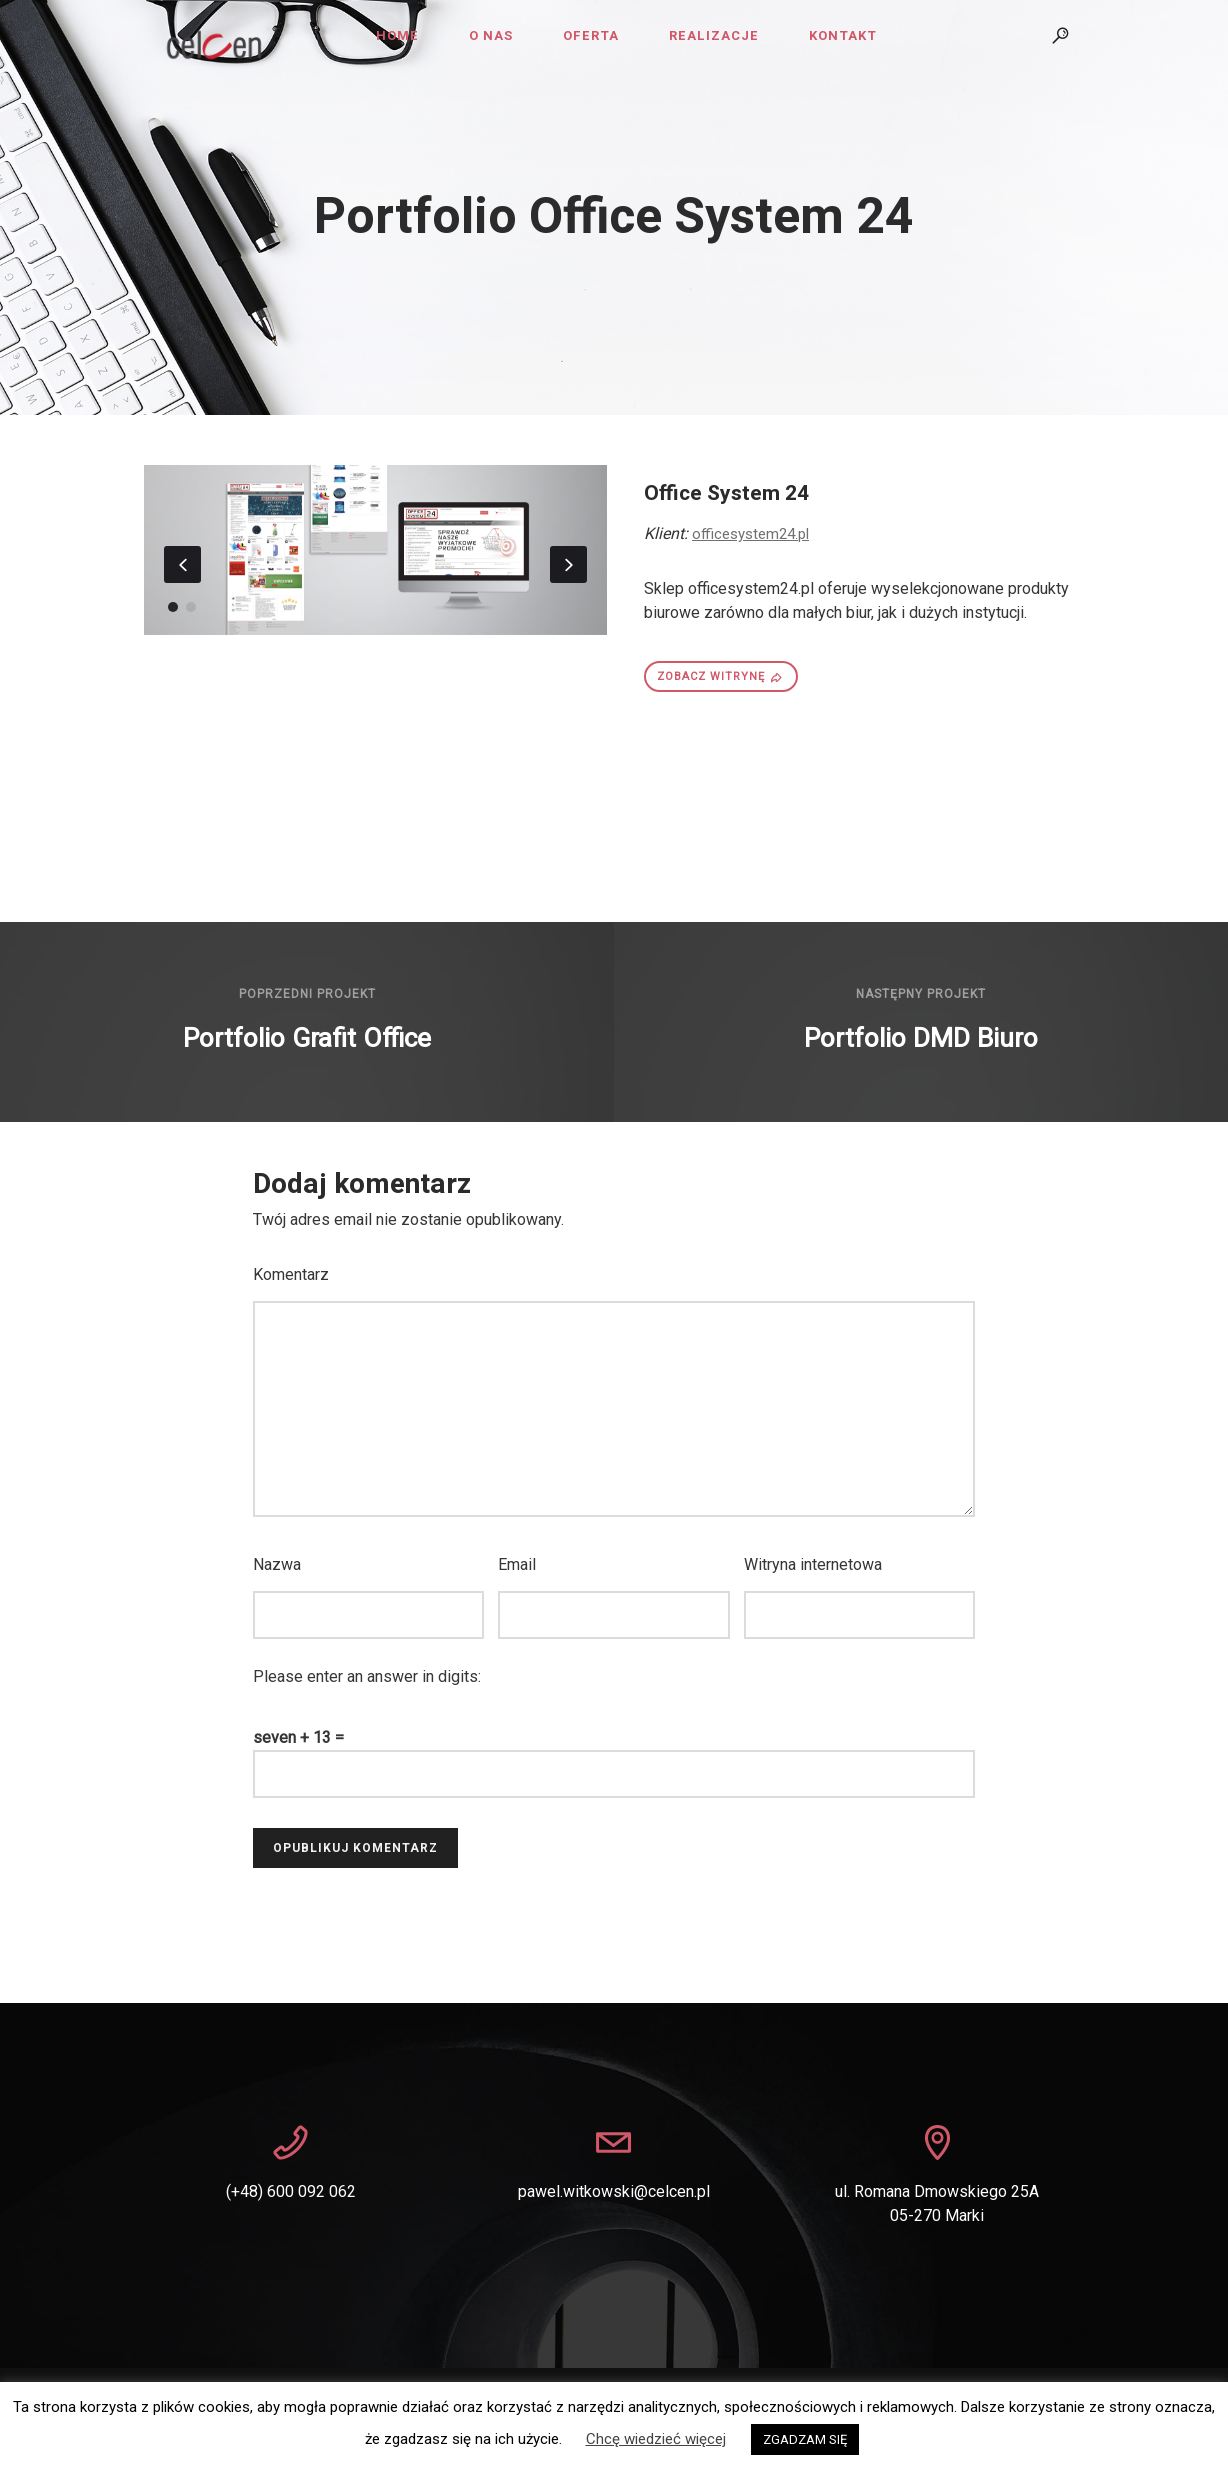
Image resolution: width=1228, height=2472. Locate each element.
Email (517, 1564)
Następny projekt (921, 994)
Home (397, 35)
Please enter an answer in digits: (367, 1676)
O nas (491, 35)
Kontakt (843, 35)
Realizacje (714, 35)
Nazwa (277, 1564)
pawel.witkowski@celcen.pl (614, 2191)
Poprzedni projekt (307, 994)
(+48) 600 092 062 (291, 2191)
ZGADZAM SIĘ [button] (805, 2439)
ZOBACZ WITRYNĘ (720, 676)
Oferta (591, 35)
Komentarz (291, 1274)
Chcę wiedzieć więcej (656, 2439)
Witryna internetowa (813, 1564)
